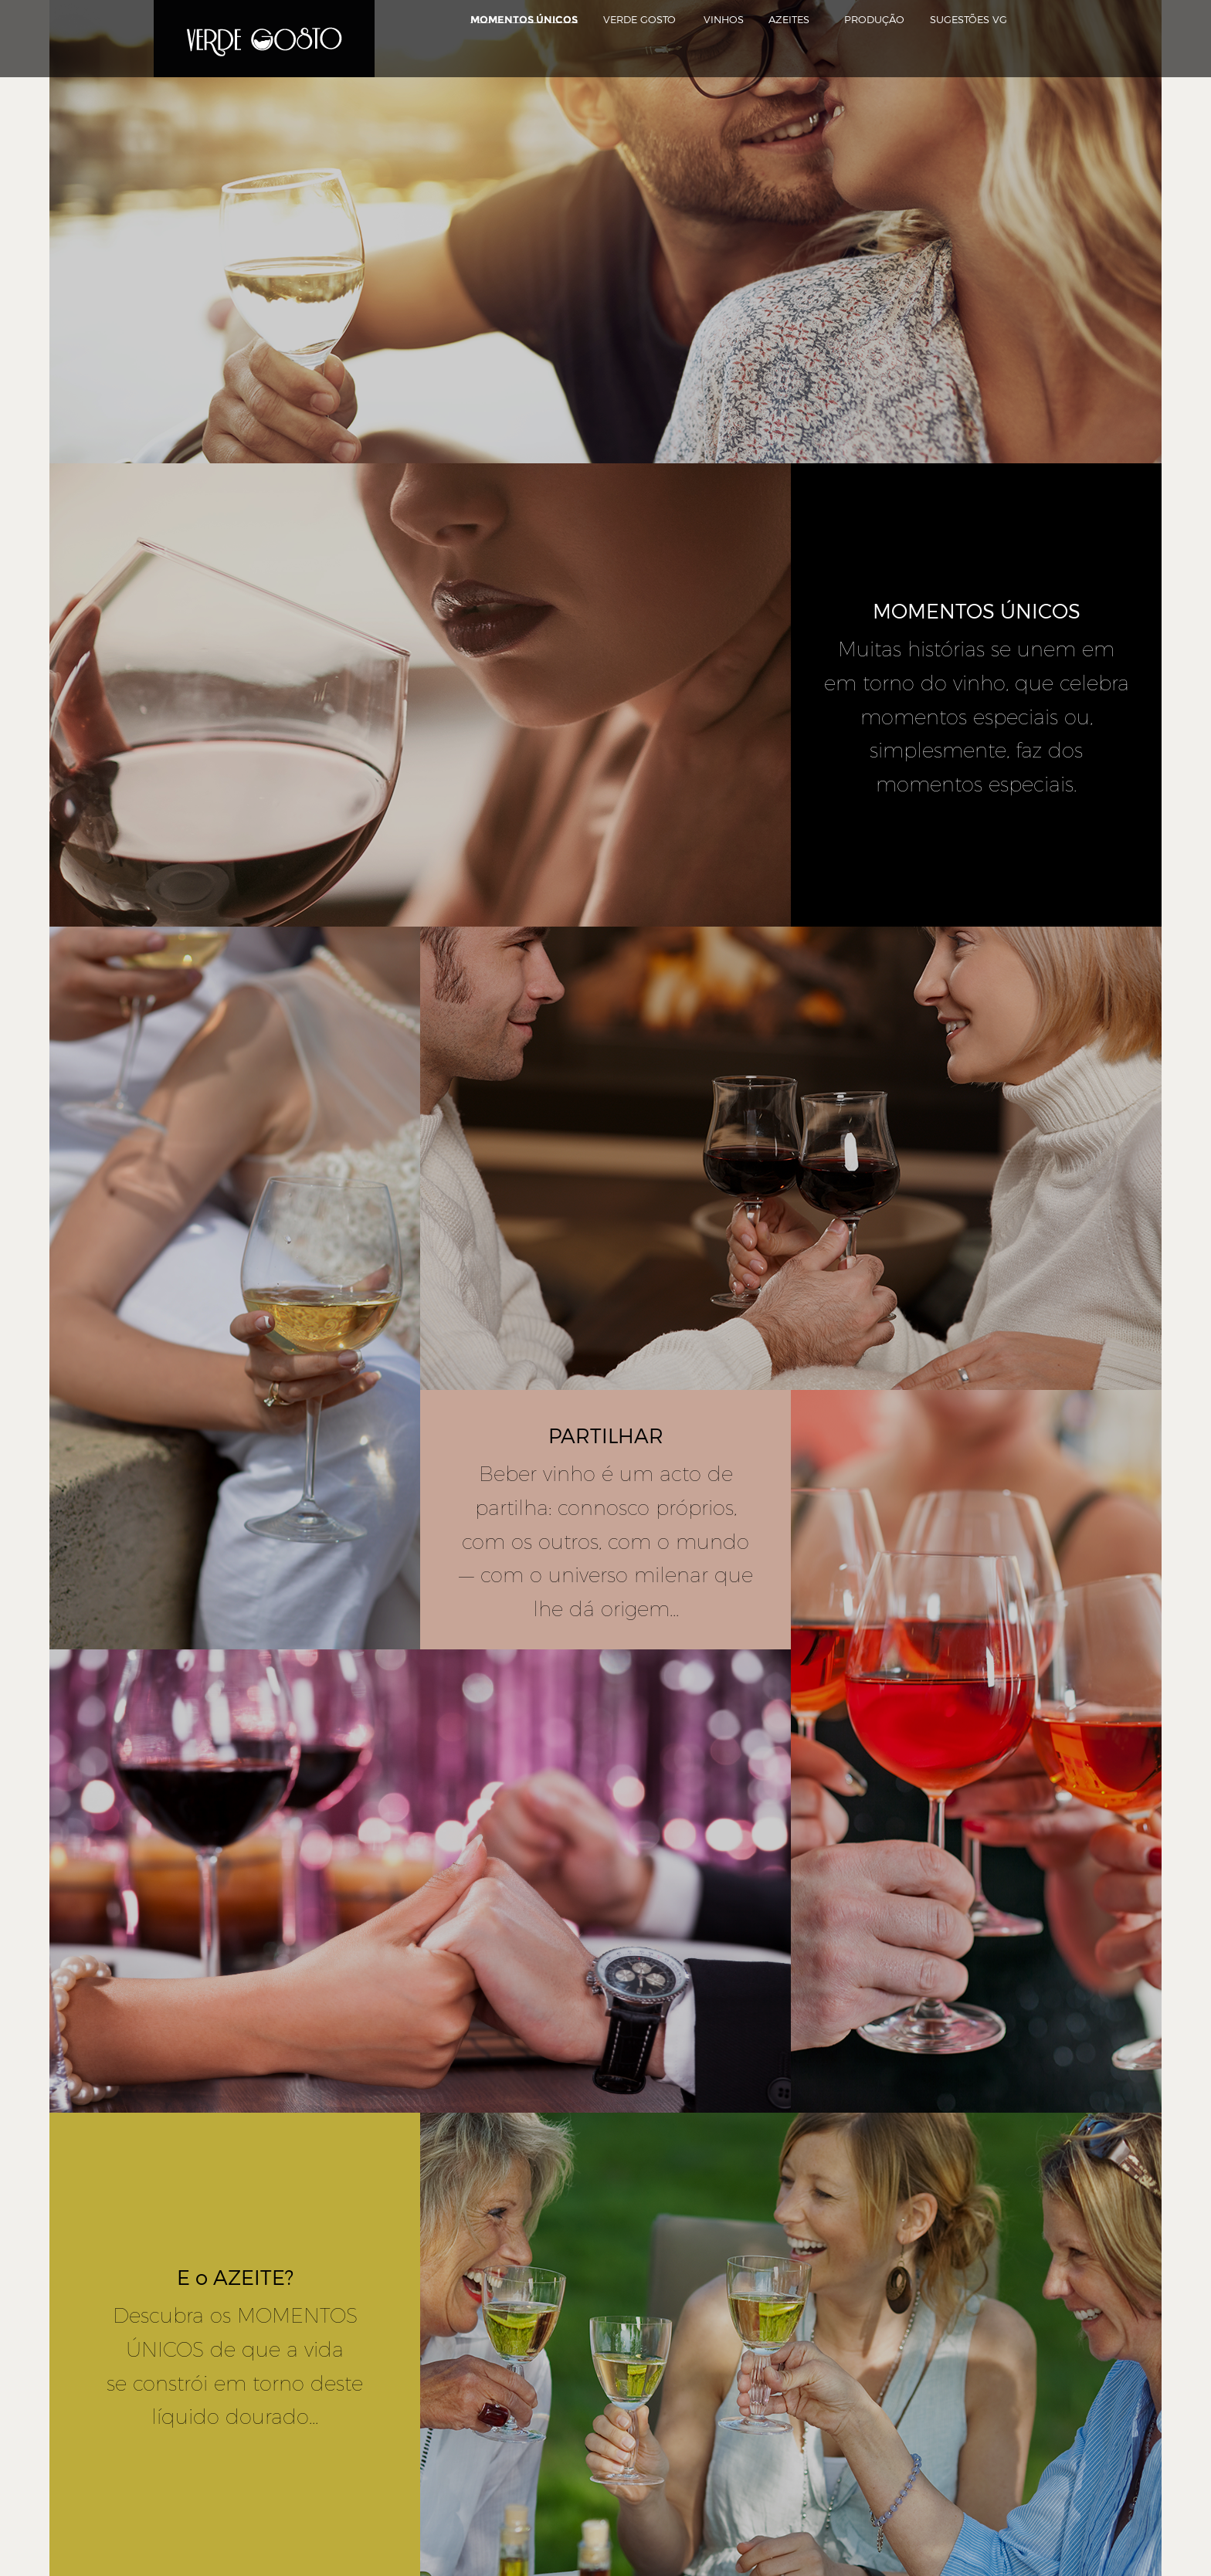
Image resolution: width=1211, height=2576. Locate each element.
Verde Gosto (639, 19)
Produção (874, 19)
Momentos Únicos (524, 19)
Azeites (788, 19)
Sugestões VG (968, 19)
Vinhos (724, 19)
